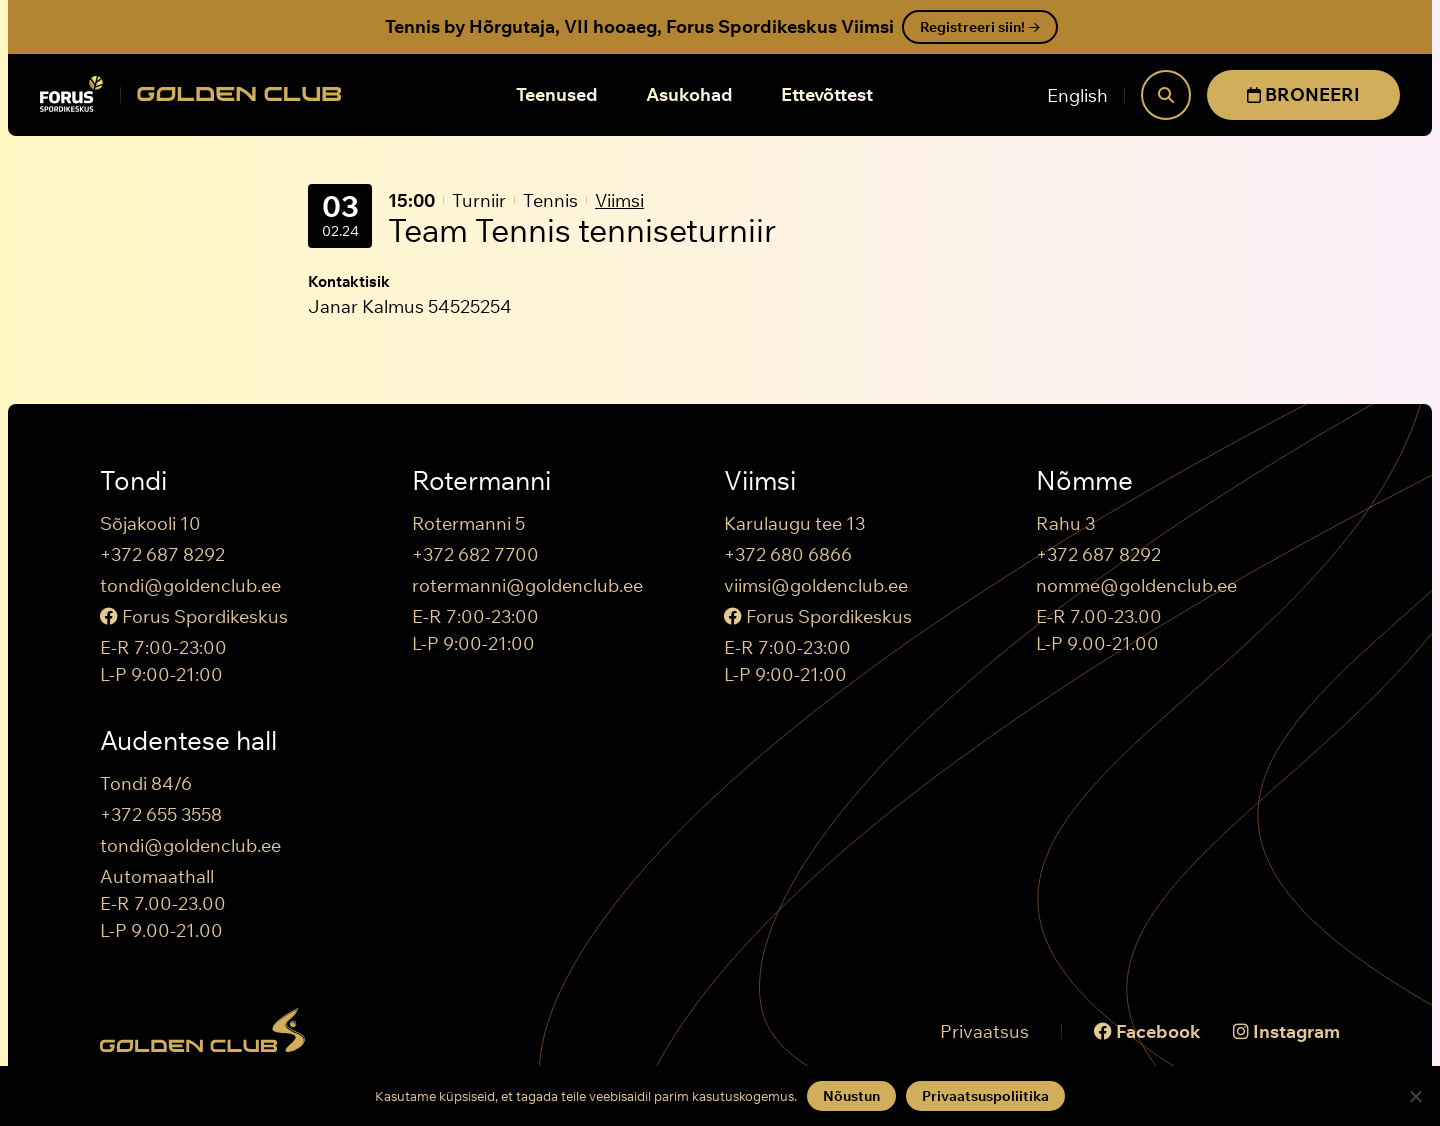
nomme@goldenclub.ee (1136, 585)
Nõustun (851, 1096)
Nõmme (1084, 481)
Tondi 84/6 (146, 783)
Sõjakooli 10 (150, 523)
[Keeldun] (1415, 1096)
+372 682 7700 (475, 554)
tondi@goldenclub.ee (190, 585)
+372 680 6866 (788, 554)
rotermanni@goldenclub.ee (527, 585)
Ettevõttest (827, 94)
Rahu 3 (1065, 523)
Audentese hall (188, 741)
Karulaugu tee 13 (794, 523)
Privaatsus (984, 1031)
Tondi (133, 481)
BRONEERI (1303, 94)
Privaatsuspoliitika (985, 1096)
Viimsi (619, 200)
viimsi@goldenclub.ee (816, 585)
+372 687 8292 (162, 554)
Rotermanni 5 (468, 523)
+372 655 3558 (161, 814)
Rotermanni (481, 481)
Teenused (557, 94)
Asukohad (689, 94)
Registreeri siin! (980, 27)
